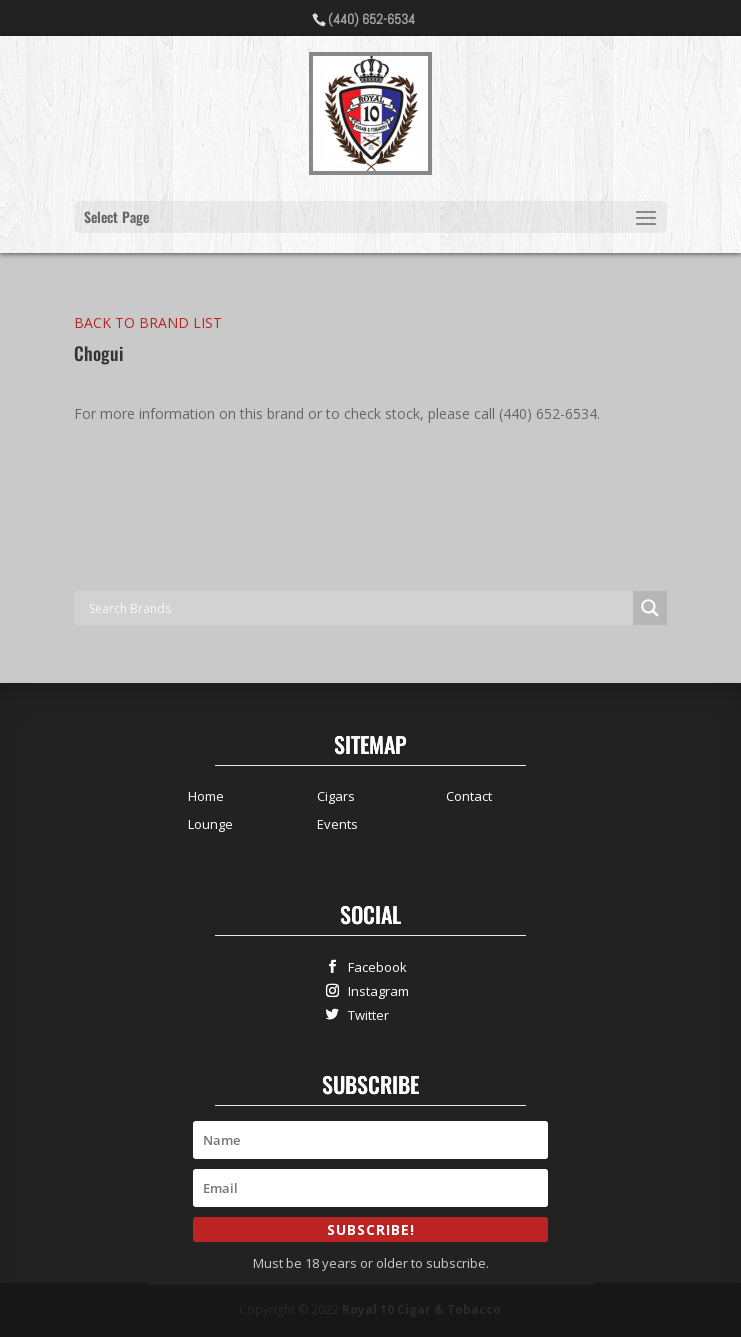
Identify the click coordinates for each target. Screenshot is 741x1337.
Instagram (374, 990)
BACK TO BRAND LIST (148, 322)
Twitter (364, 1014)
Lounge (210, 824)
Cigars (336, 796)
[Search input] (358, 608)
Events (337, 824)
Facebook (373, 966)
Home (206, 796)
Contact (469, 796)
